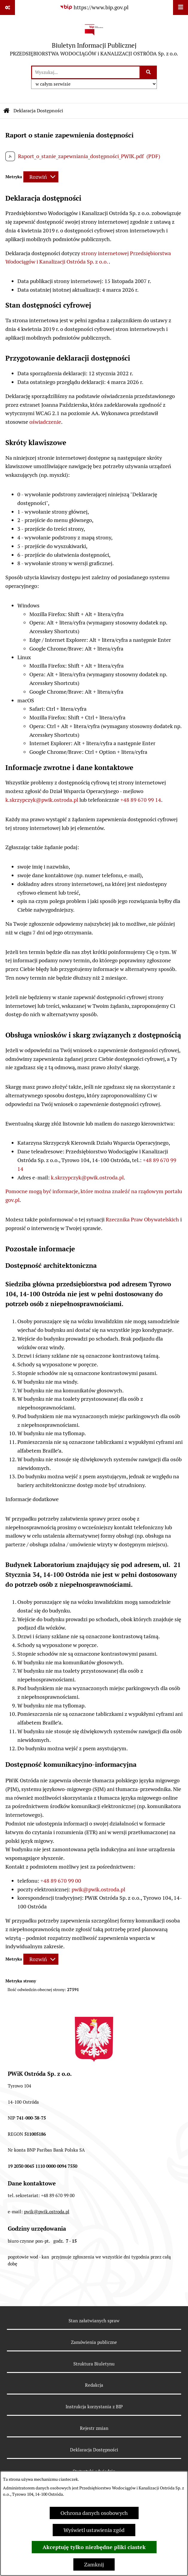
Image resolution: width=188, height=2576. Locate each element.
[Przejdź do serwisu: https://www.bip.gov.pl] (94, 7)
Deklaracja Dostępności (94, 2450)
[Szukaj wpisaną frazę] (148, 72)
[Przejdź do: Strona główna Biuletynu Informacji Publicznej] (6, 111)
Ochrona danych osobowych (94, 2513)
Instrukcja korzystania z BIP (94, 2406)
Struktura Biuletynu (94, 2364)
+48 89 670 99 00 (60, 1880)
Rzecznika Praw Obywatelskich (142, 1219)
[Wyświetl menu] (180, 7)
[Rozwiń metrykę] (40, 176)
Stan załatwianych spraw (94, 2321)
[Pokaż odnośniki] (7, 7)
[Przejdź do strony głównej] (94, 40)
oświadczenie (45, 421)
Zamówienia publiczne (94, 2342)
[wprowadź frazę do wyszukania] (85, 72)
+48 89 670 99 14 (140, 799)
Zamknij (94, 2564)
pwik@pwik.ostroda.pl (98, 1889)
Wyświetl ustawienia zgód (94, 2530)
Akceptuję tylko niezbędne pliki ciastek (94, 2547)
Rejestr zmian (94, 2428)
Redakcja (94, 2385)
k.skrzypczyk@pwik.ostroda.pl (41, 799)
